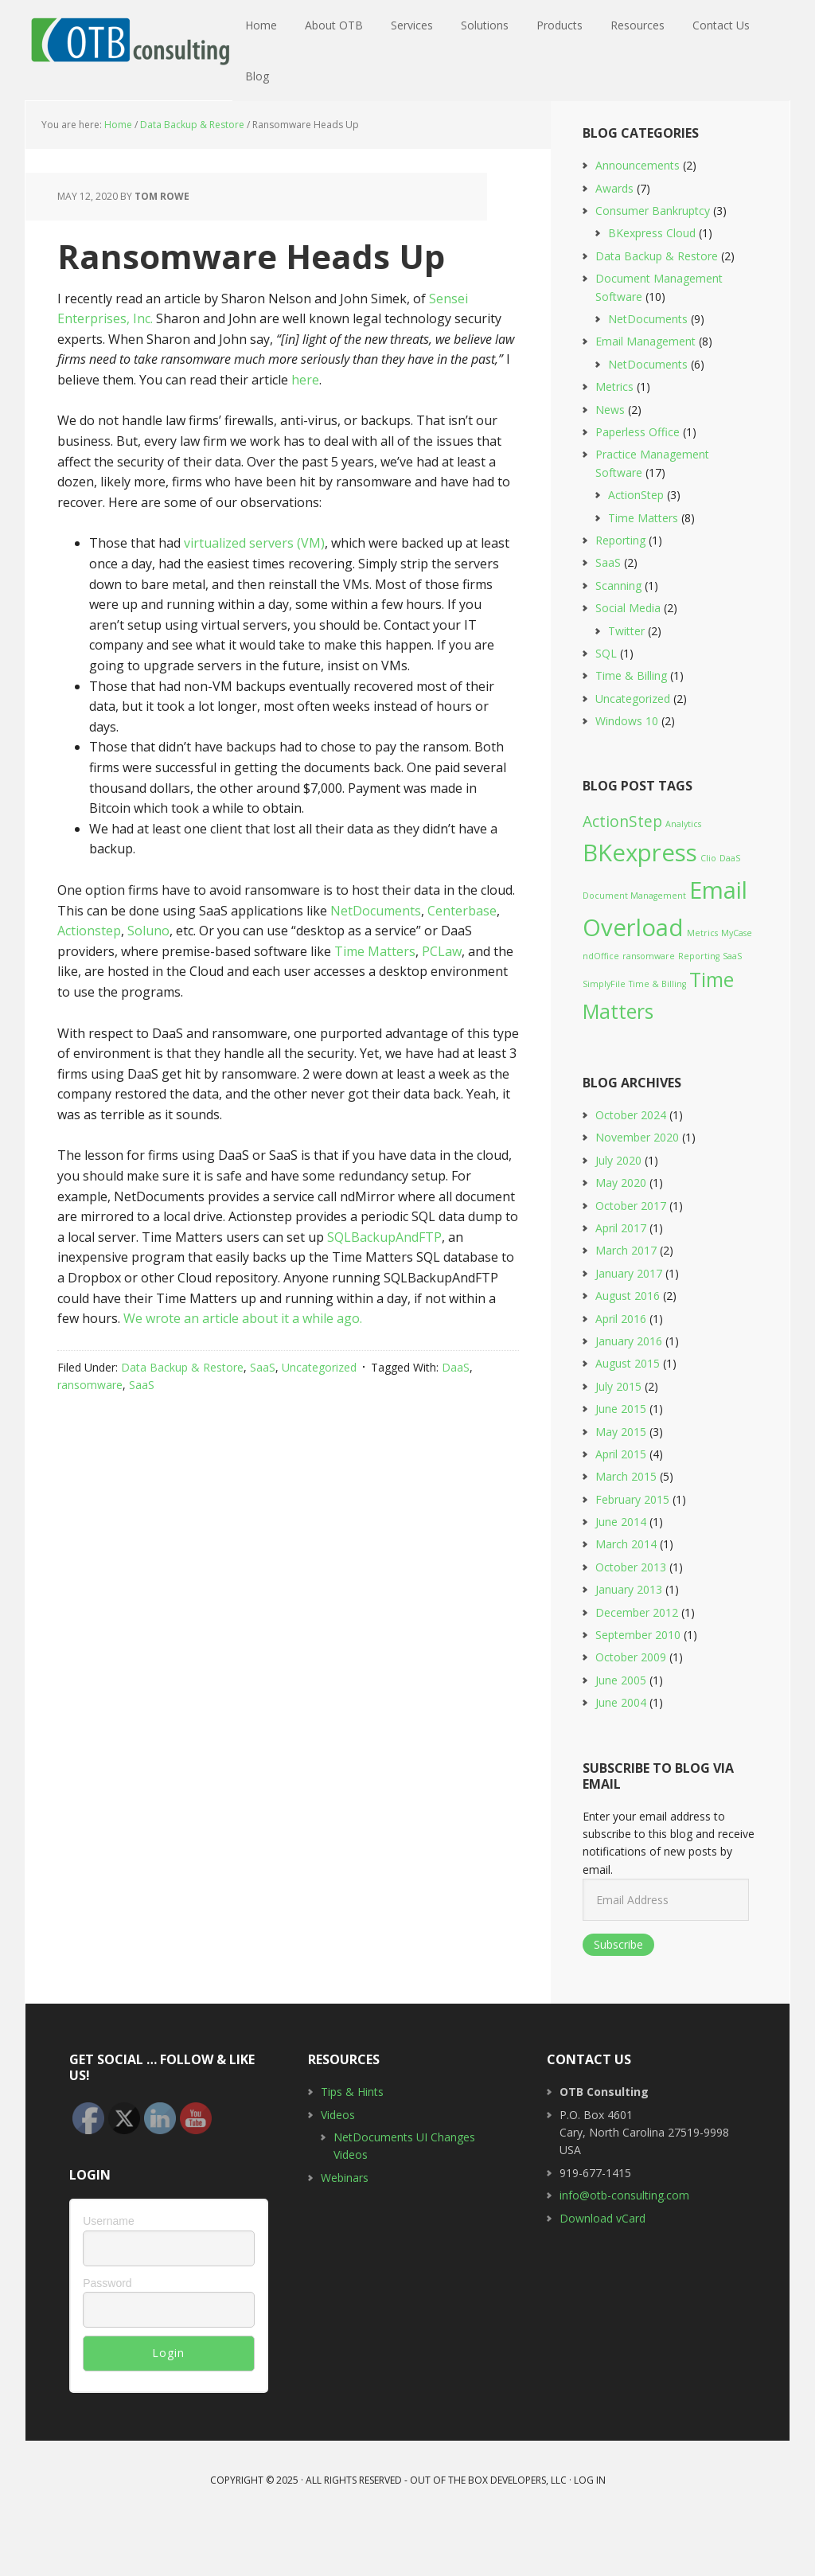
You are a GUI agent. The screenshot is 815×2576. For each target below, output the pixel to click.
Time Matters (374, 1007)
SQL (606, 709)
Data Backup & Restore (182, 1423)
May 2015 (620, 1487)
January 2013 (628, 1645)
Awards (614, 244)
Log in (590, 2536)
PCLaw (442, 1007)
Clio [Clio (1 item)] (708, 914)
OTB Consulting (128, 40)
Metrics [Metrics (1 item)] (702, 989)
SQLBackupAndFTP (384, 1293)
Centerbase (462, 966)
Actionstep (89, 987)
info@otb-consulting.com (624, 2251)
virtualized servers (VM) (254, 599)
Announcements (637, 221)
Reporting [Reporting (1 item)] (698, 1011)
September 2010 (637, 1691)
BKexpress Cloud (652, 289)
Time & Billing (631, 732)
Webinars (345, 2233)
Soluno (148, 987)
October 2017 (630, 1261)
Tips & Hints (352, 2148)
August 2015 (627, 1419)
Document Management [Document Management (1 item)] (634, 952)
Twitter (626, 686)
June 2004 (620, 1758)
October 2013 (630, 1623)
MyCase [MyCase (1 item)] (736, 989)
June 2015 (620, 1465)
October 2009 (630, 1713)
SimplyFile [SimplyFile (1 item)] (604, 1040)
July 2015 (618, 1442)
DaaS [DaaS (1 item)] (729, 914)
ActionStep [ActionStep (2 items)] (622, 878)
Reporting (620, 596)
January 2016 (628, 1397)
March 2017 (626, 1306)
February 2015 (632, 1555)
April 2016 (620, 1374)
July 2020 (618, 1216)
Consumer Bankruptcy (652, 267)
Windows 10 (626, 777)
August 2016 (627, 1352)
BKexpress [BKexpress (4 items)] (640, 909)
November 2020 (637, 1193)
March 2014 (626, 1600)
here (305, 436)
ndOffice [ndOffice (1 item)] (601, 1011)
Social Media (628, 664)
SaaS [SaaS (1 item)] (732, 1011)
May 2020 (620, 1239)
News (610, 465)
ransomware (90, 1441)
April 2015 (620, 1510)
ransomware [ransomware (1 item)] (648, 1011)
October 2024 (630, 1171)
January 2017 (628, 1329)
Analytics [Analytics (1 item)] (683, 880)
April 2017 (620, 1284)
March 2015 (626, 1532)
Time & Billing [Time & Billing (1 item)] (657, 1040)
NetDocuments (375, 966)
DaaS (456, 1423)
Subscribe (618, 2000)
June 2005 (620, 1736)
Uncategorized (319, 1423)
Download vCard (602, 2273)
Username (109, 2277)
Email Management (645, 397)
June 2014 (620, 1578)
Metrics (614, 443)
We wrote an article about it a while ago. (242, 1375)
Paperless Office (637, 488)
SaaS (262, 1423)
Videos (338, 2170)
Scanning (618, 641)
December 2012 (636, 1668)
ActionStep (636, 551)
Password (107, 2338)
